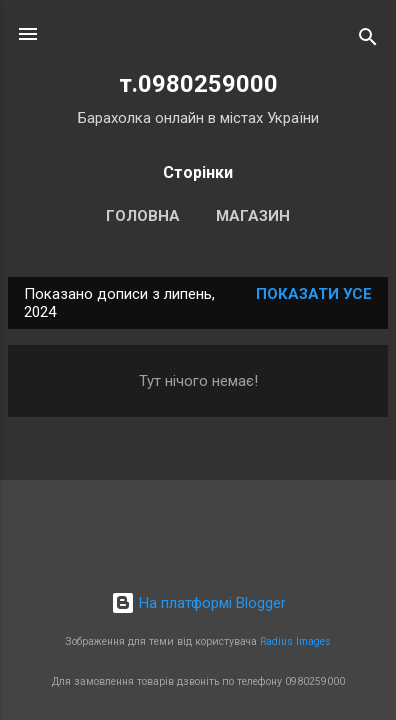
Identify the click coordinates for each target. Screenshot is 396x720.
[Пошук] (368, 40)
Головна (143, 216)
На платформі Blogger (198, 603)
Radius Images (295, 641)
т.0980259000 (198, 84)
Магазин (253, 216)
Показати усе (314, 294)
